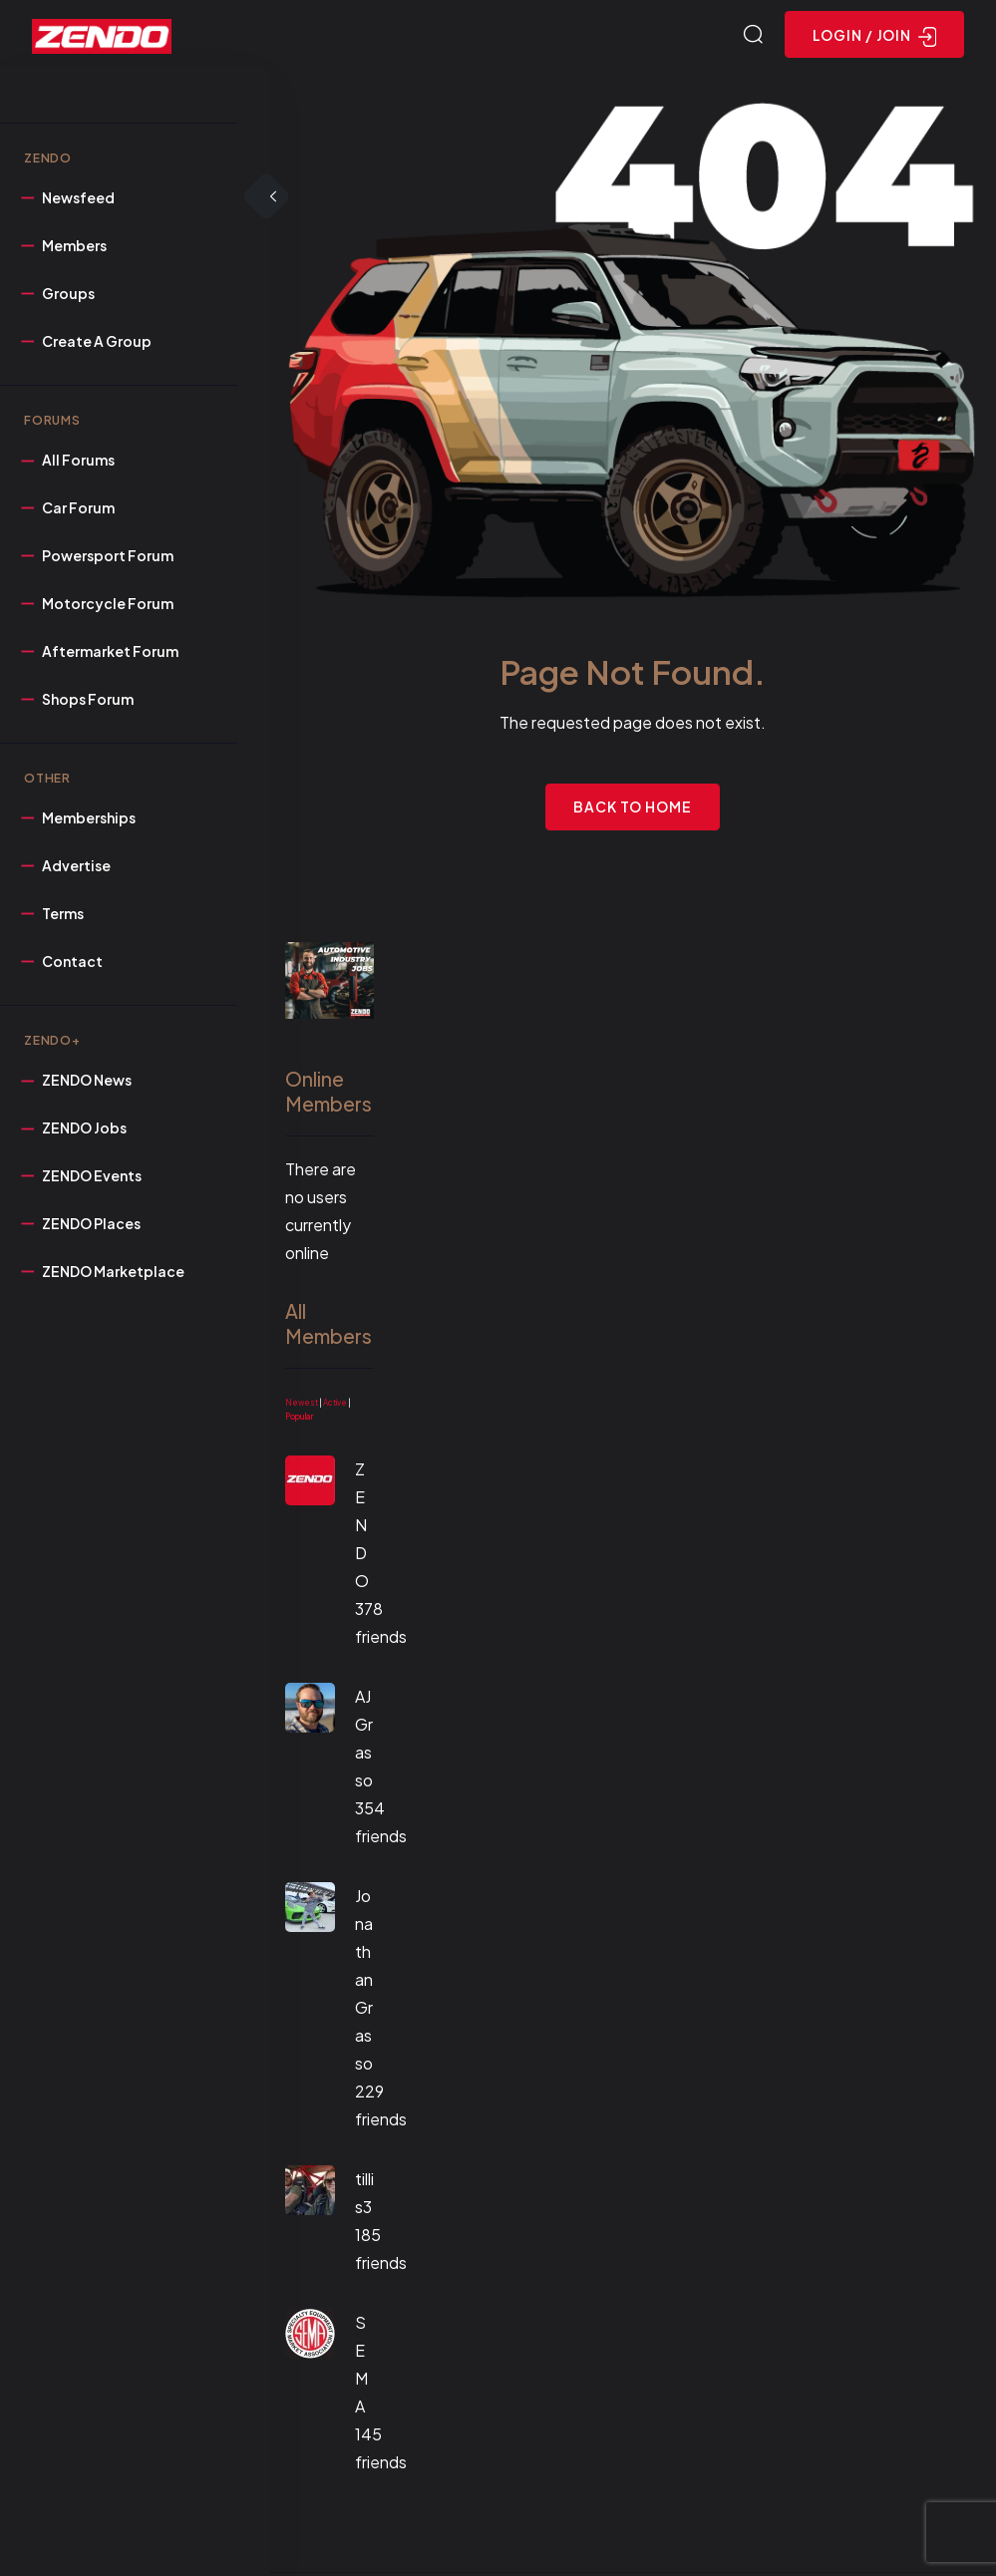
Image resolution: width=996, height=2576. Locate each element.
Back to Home (632, 809)
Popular (299, 1420)
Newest (301, 1406)
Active (335, 1406)
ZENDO (362, 1527)
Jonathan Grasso (364, 1982)
